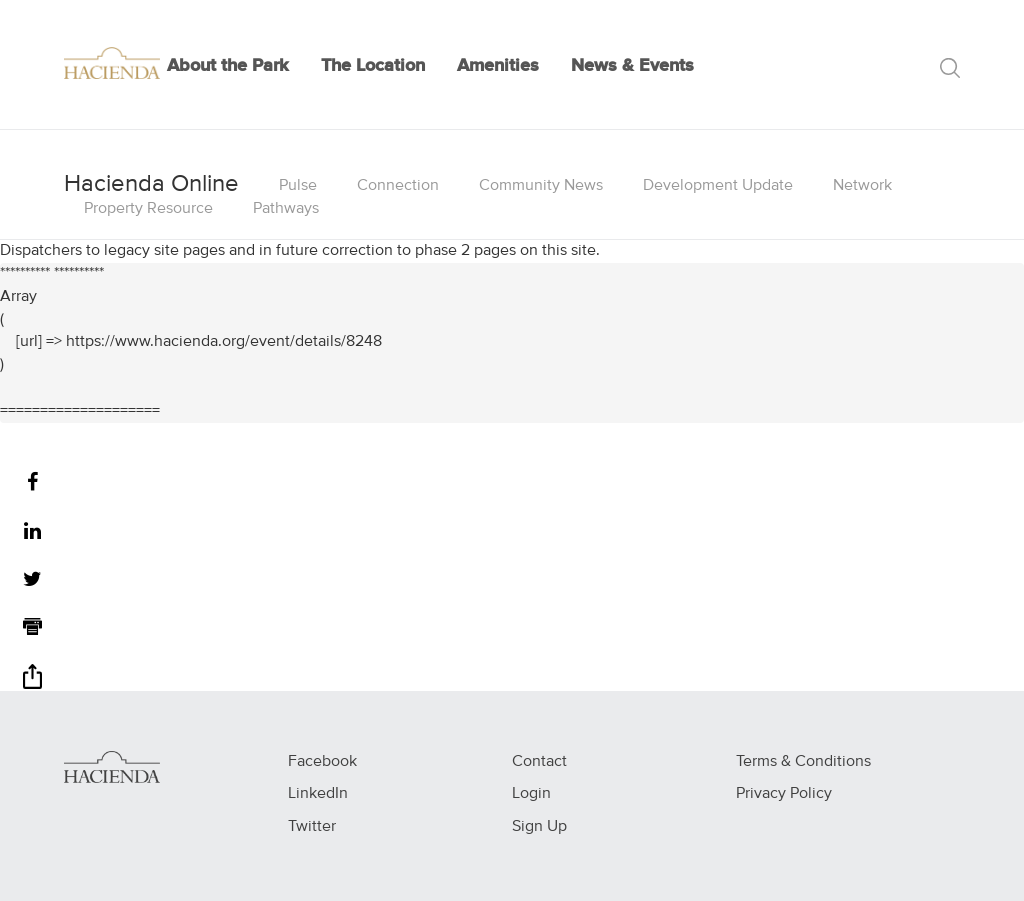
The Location (373, 66)
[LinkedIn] (32, 532)
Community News (541, 186)
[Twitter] (32, 580)
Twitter (312, 827)
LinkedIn (318, 794)
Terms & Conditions (803, 762)
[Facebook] (32, 483)
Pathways (286, 209)
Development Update (718, 186)
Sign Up (539, 827)
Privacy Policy (784, 794)
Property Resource (148, 209)
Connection (398, 186)
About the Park (228, 66)
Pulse (298, 186)
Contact (539, 762)
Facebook (322, 762)
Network (862, 186)
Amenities (498, 66)
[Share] (32, 683)
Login (531, 794)
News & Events (632, 66)
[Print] (32, 629)
